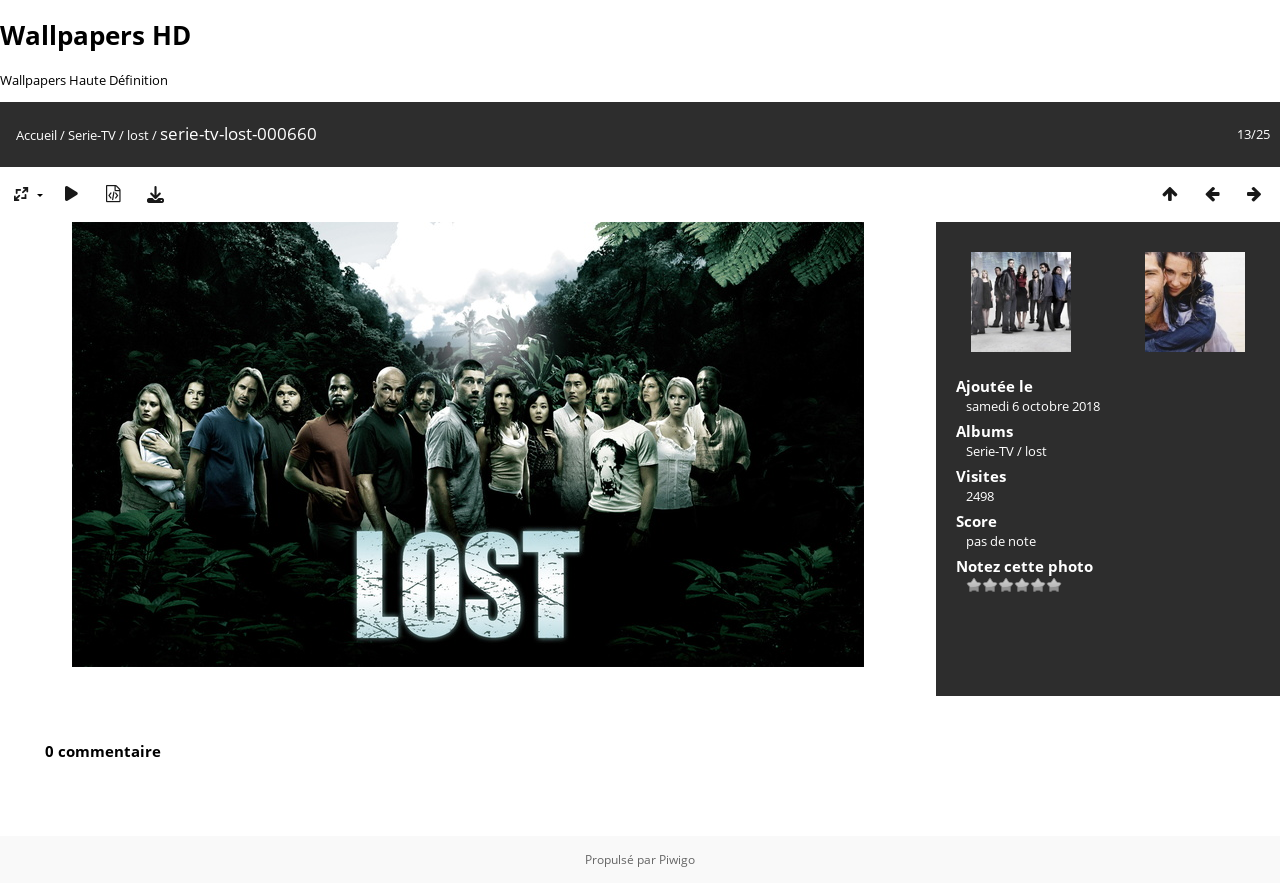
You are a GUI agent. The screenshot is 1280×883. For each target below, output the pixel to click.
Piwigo (677, 859)
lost (138, 135)
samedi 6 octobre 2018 (1033, 406)
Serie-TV (92, 135)
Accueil (36, 135)
